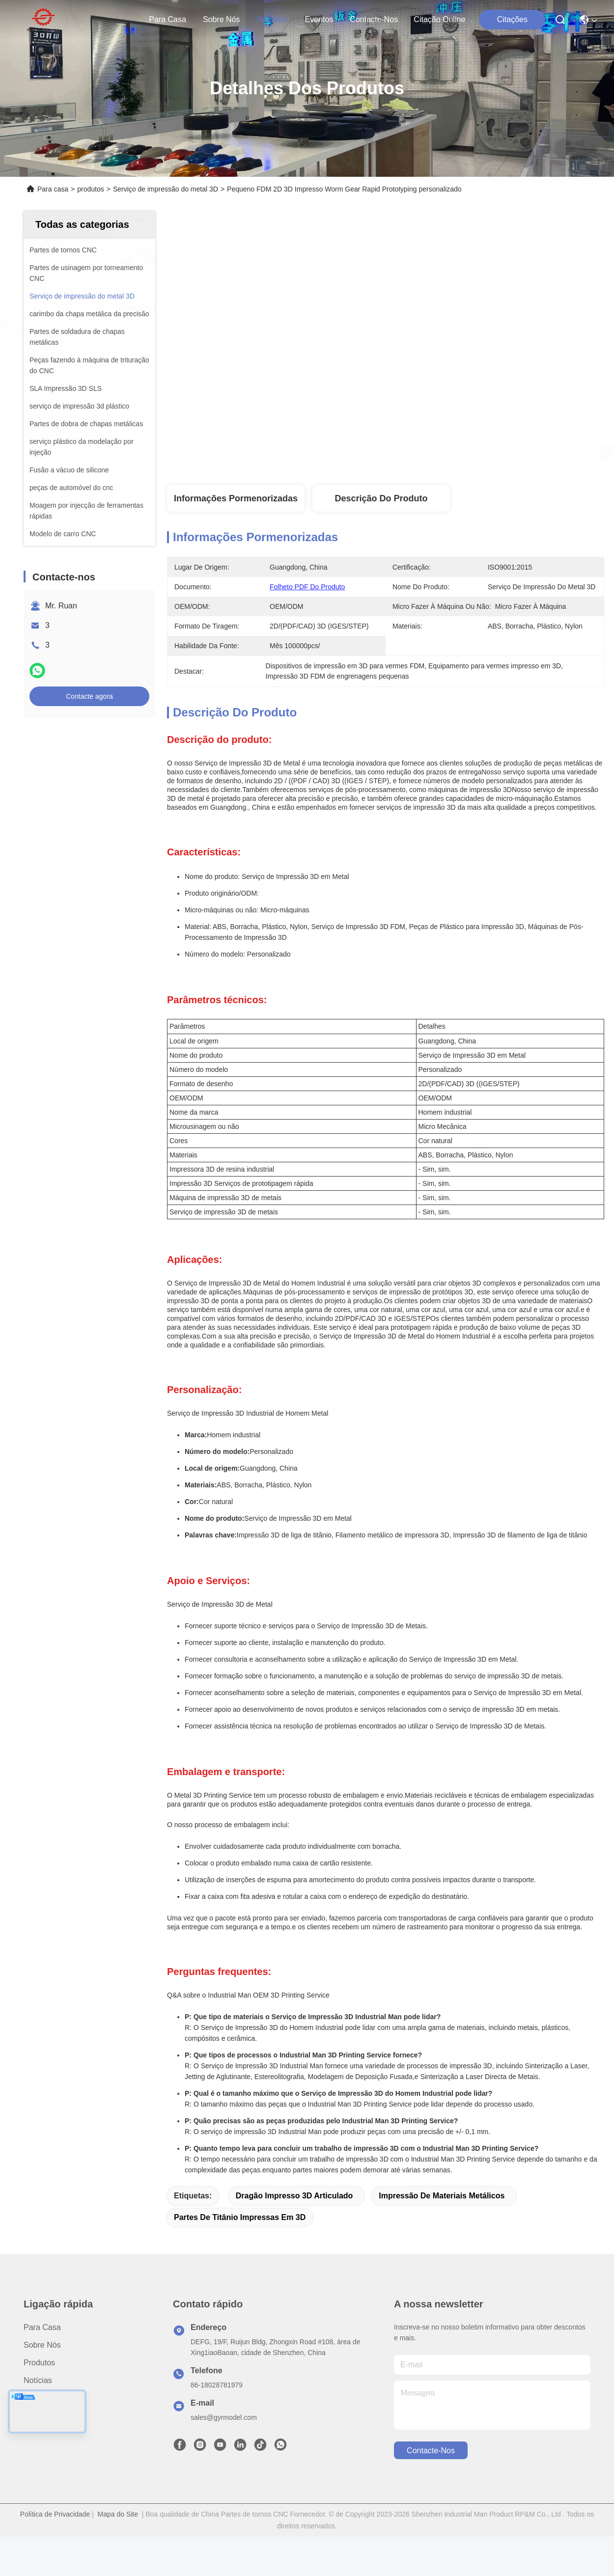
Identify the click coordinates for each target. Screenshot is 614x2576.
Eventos (319, 19)
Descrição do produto (381, 498)
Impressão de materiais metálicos (441, 2196)
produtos (272, 19)
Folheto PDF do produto (307, 587)
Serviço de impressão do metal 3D (165, 189)
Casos (35, 2398)
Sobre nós (221, 19)
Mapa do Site (118, 2514)
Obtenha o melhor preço (477, 453)
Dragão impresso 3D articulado (294, 2196)
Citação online (439, 19)
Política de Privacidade (55, 2514)
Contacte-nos (374, 19)
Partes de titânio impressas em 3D (240, 2217)
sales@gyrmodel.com (224, 2417)
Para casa (167, 19)
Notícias (38, 2380)
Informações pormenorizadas (236, 498)
